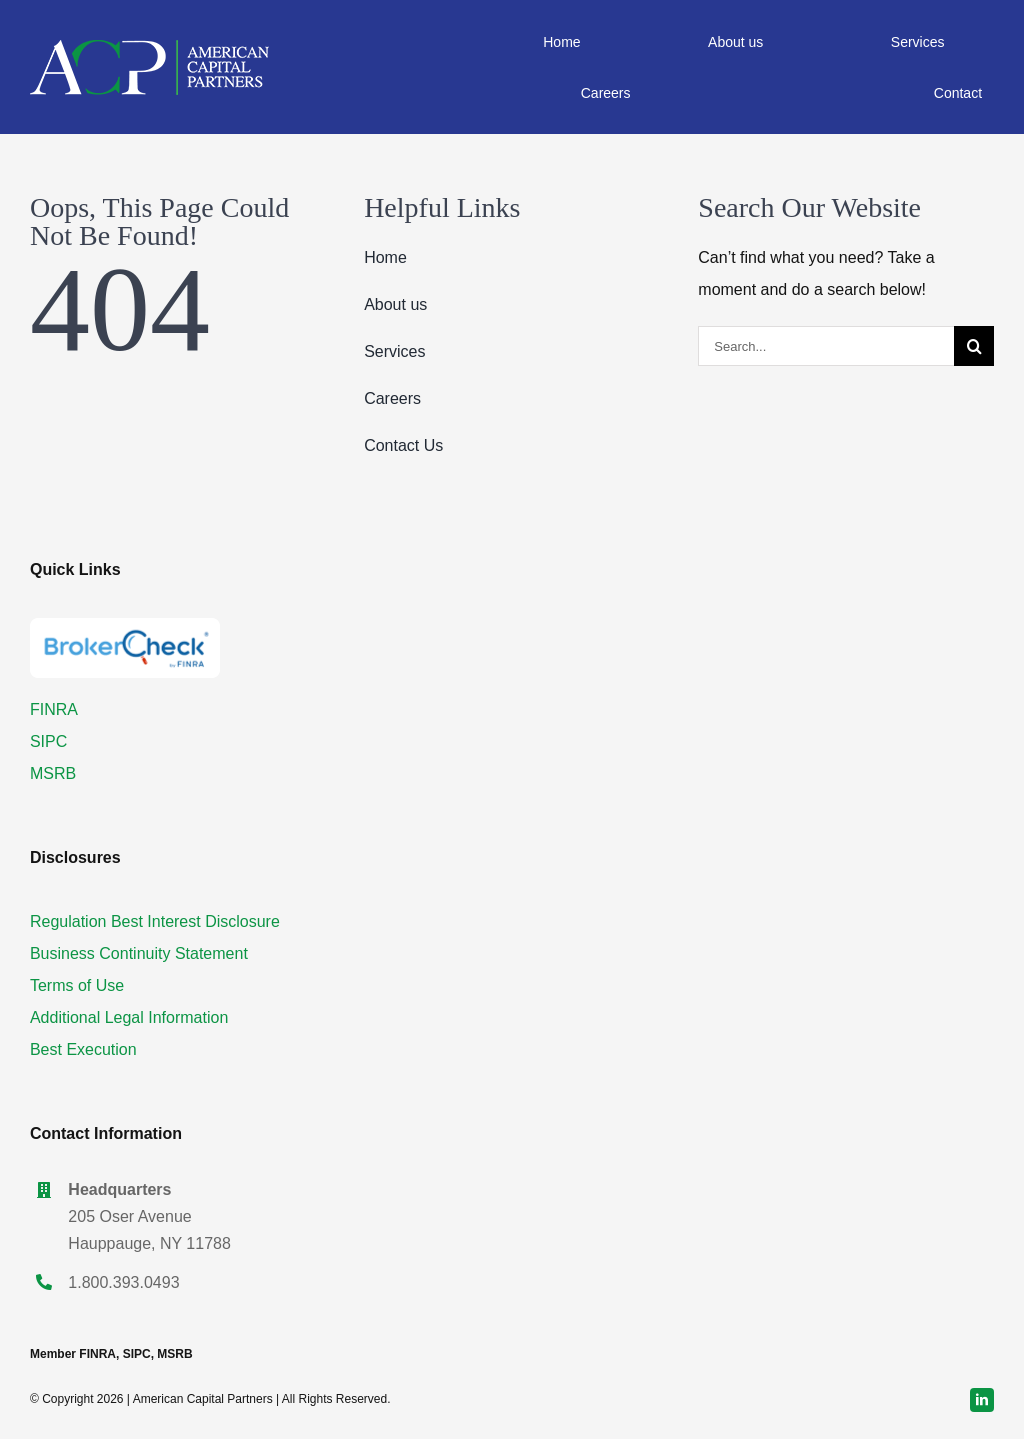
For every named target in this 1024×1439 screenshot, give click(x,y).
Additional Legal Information (129, 1017)
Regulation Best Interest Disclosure (155, 921)
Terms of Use (77, 985)
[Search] (974, 346)
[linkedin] (982, 1400)
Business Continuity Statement (139, 953)
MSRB (53, 773)
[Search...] (826, 346)
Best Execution (83, 1049)
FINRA (54, 709)
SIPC (48, 741)
